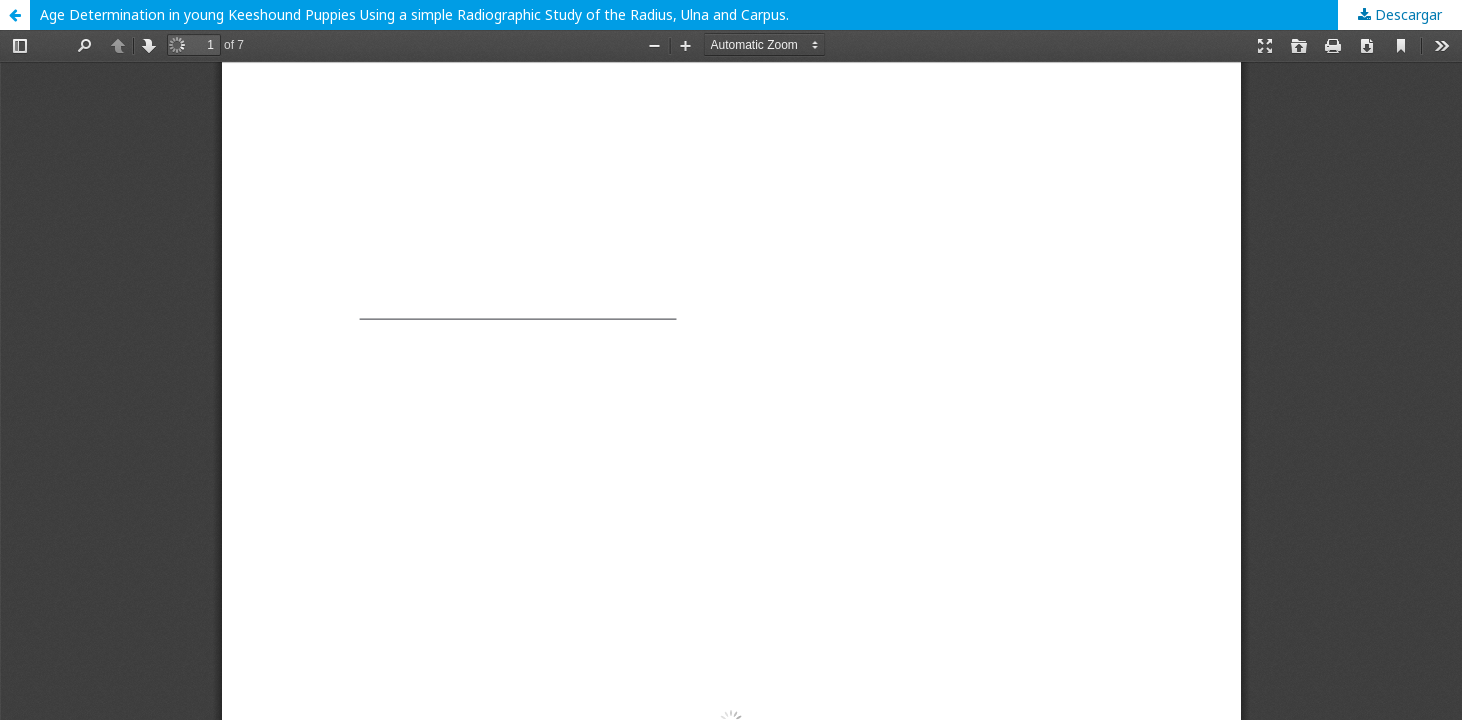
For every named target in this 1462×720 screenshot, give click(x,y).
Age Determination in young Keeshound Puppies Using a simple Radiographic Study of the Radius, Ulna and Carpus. (414, 14)
